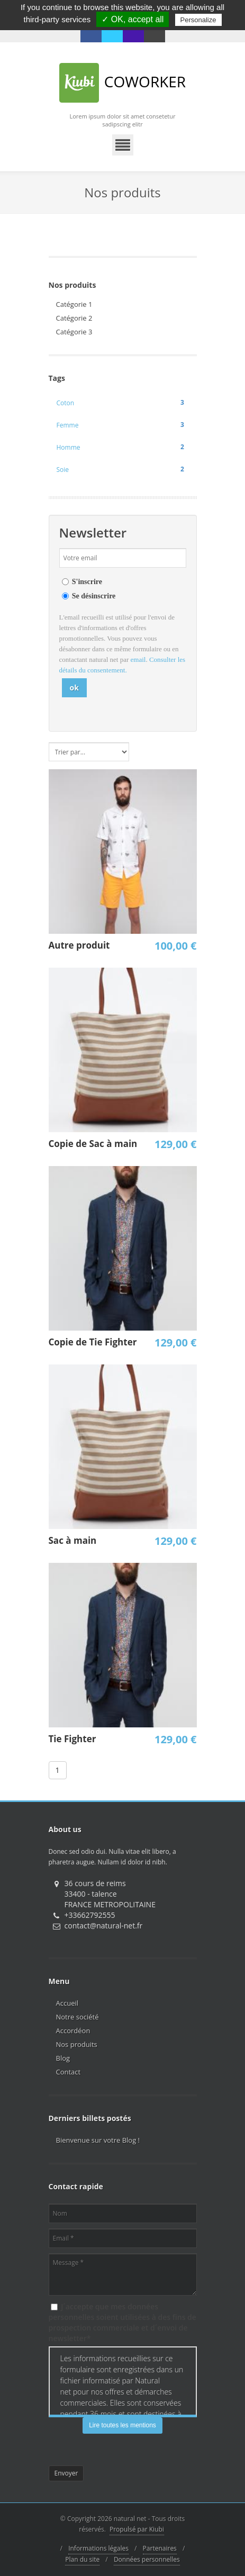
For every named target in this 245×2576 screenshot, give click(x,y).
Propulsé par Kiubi (137, 2529)
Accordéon (73, 2030)
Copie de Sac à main (93, 1143)
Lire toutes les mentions (122, 2425)
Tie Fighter (72, 1739)
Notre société (77, 2017)
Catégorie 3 (74, 331)
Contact (68, 2072)
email (138, 659)
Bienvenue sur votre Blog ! (98, 2140)
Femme (123, 425)
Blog (63, 2058)
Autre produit (79, 945)
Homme (123, 447)
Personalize (198, 20)
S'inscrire (87, 582)
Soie (123, 469)
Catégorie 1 (74, 304)
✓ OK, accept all (133, 19)
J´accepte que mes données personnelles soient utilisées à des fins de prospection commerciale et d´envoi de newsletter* (122, 2322)
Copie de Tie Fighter (93, 1342)
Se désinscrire (94, 596)
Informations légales (98, 2548)
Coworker (122, 83)
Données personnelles (147, 2559)
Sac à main (73, 1540)
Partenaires (160, 2548)
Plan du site (82, 2559)
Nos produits (76, 2044)
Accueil (67, 2003)
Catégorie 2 (74, 318)
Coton (123, 402)
